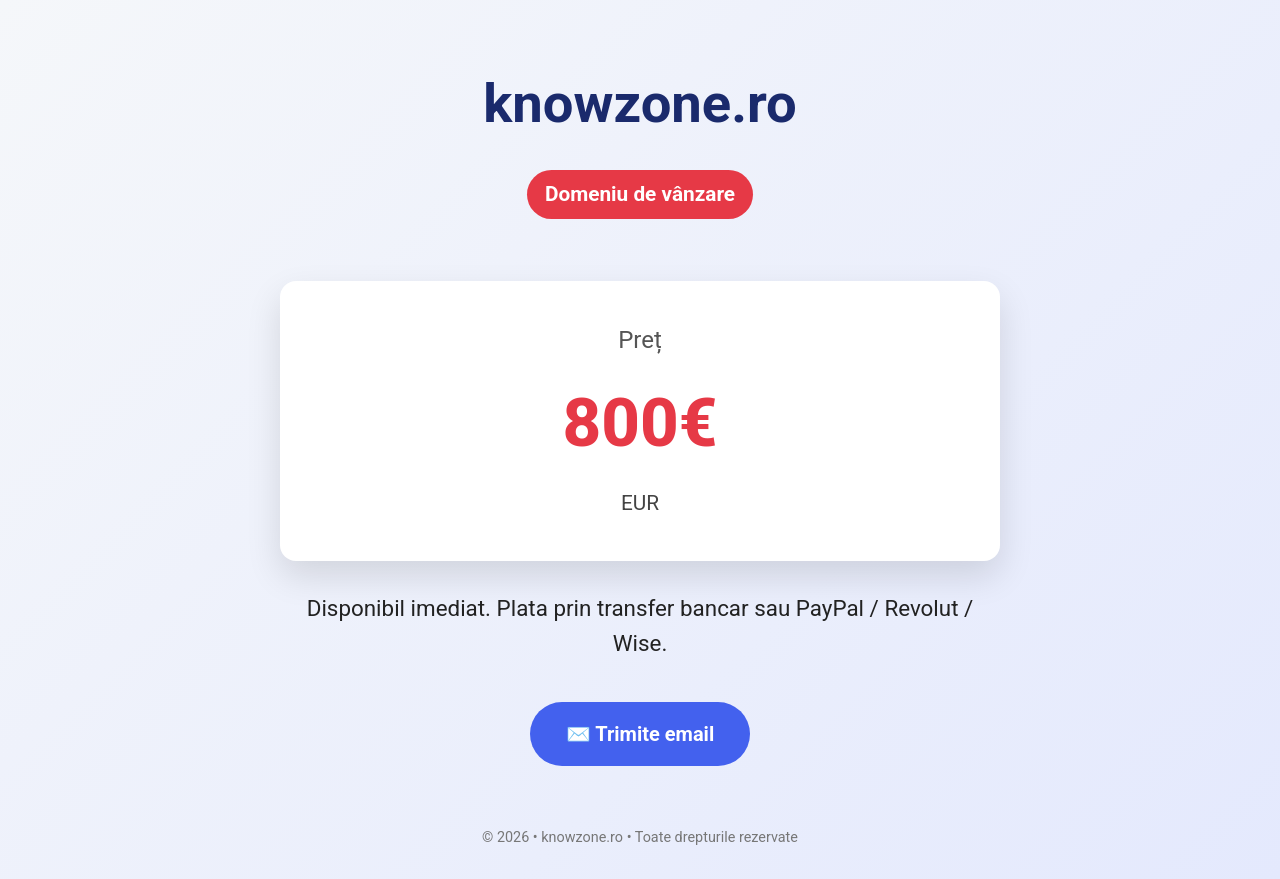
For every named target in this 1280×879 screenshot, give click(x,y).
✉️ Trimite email (640, 734)
